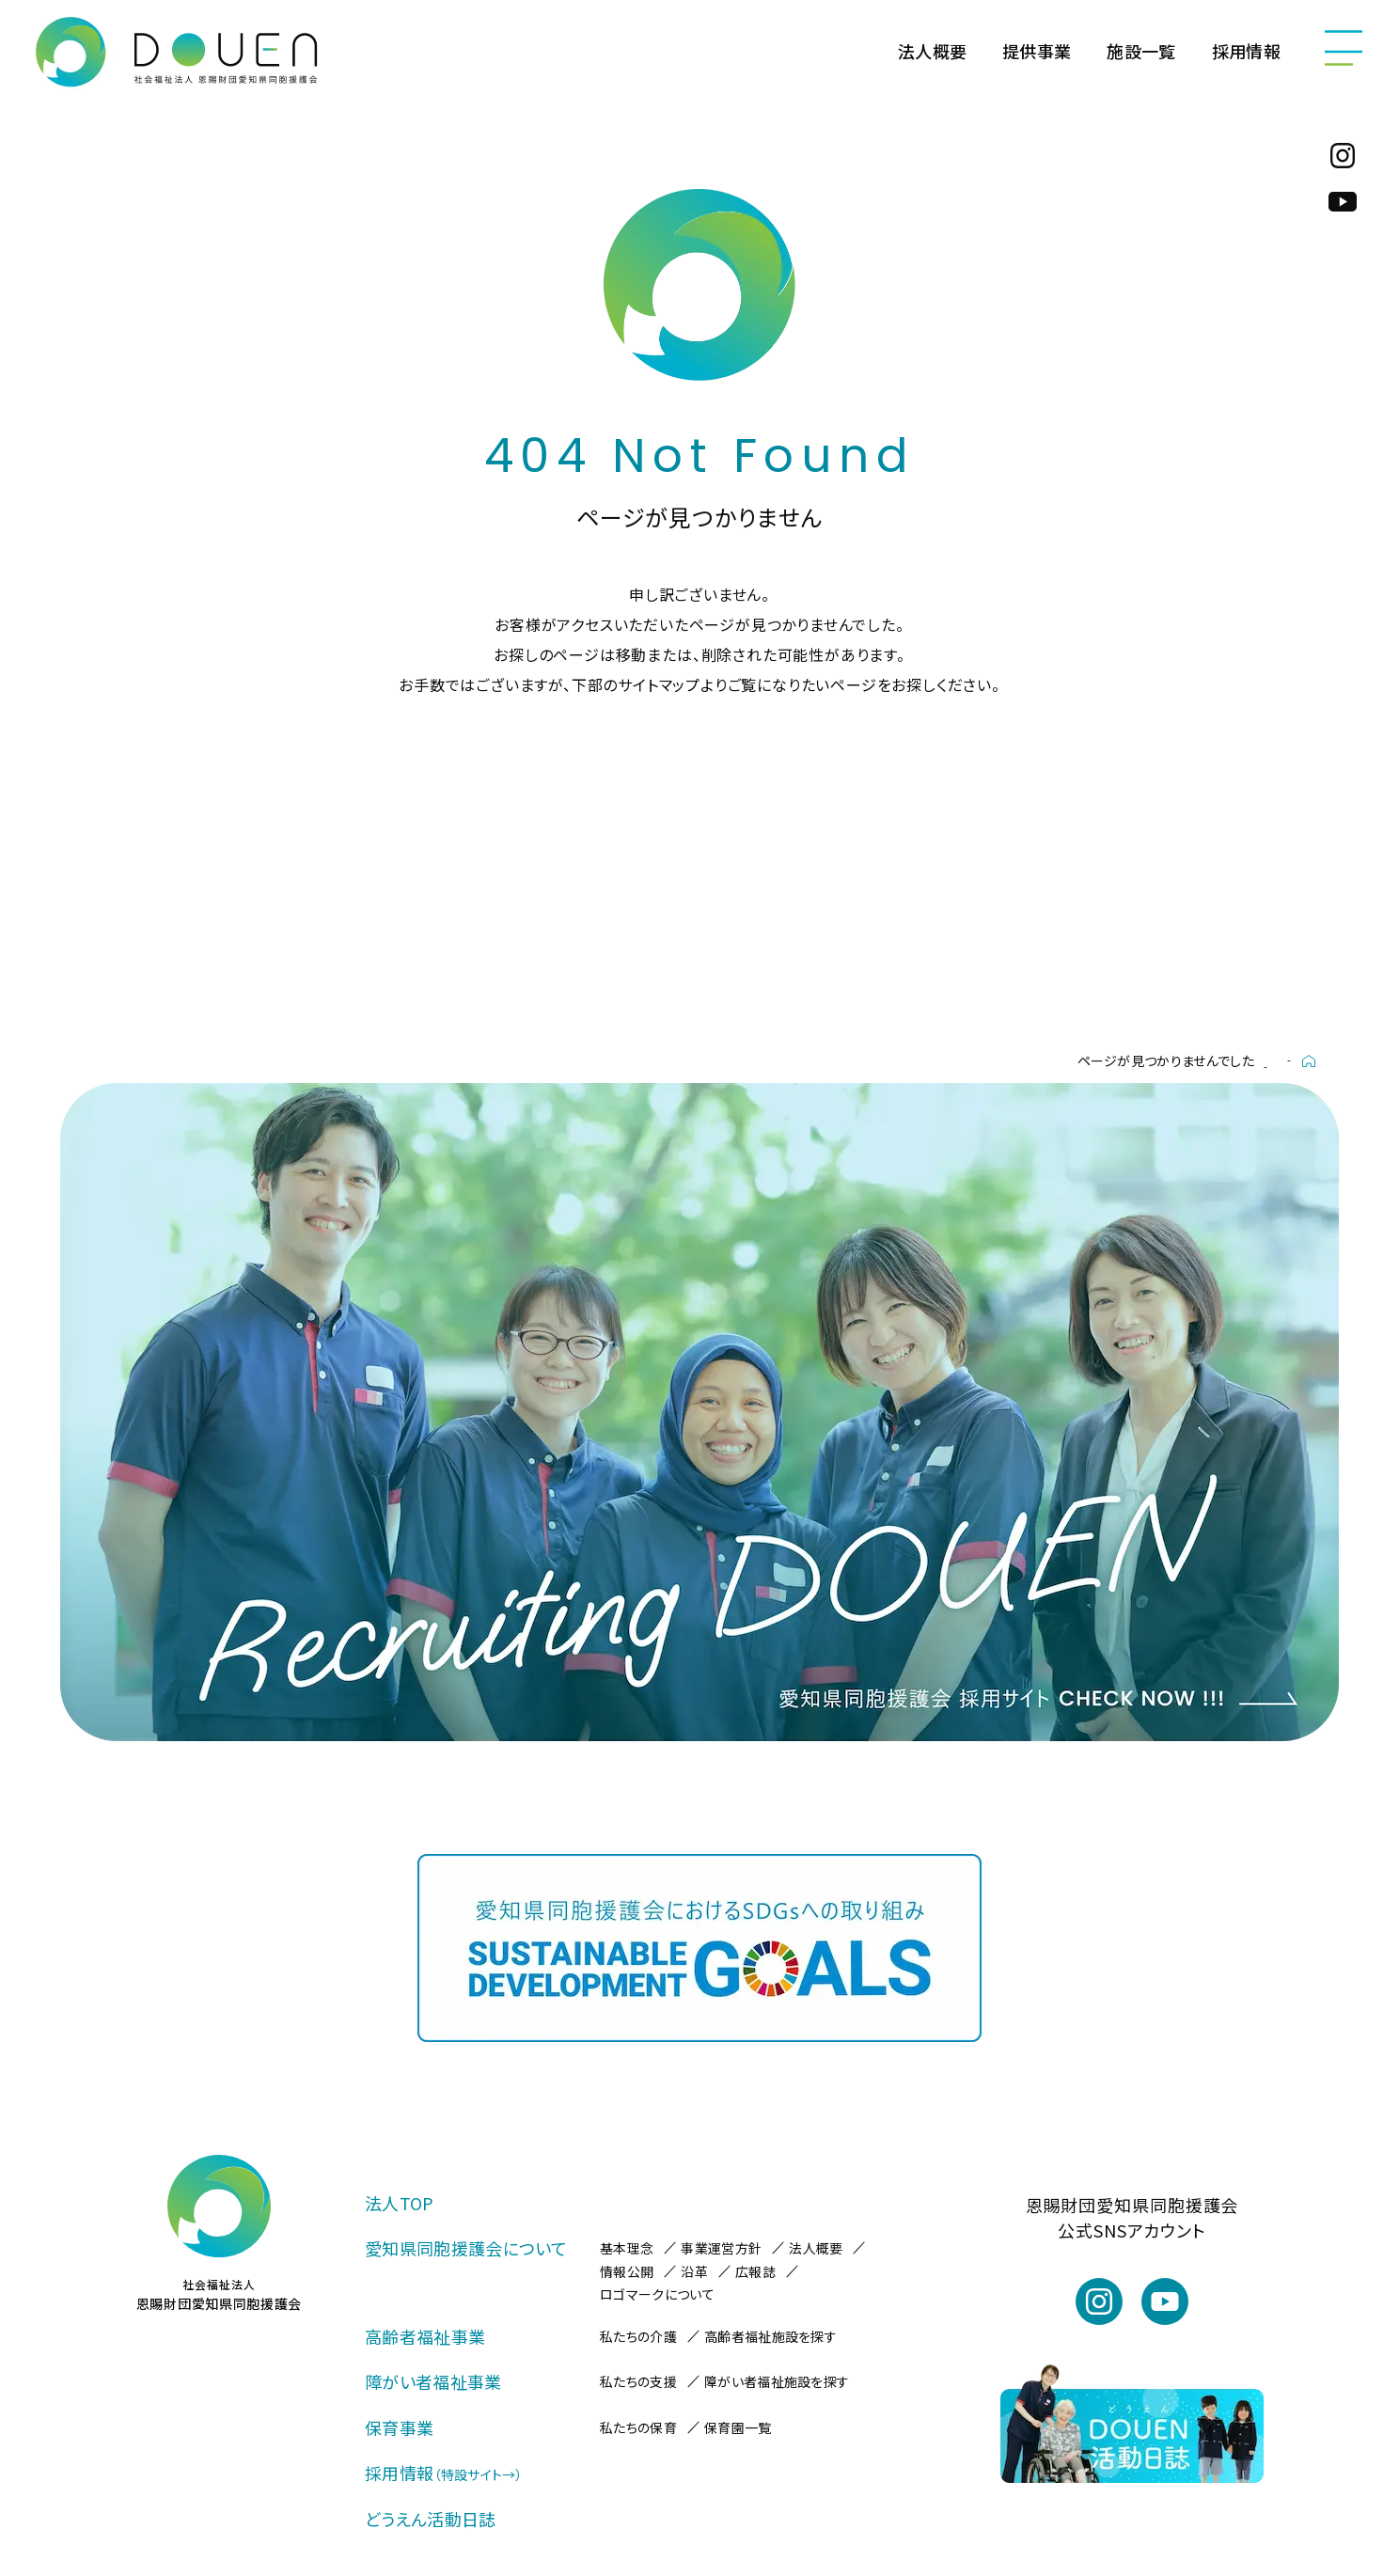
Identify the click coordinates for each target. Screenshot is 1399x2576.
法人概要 (932, 51)
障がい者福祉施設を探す (777, 2381)
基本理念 (626, 2247)
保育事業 (399, 2427)
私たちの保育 (638, 2427)
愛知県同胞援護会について (466, 2248)
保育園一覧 (738, 2427)
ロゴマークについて (657, 2294)
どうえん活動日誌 (430, 2518)
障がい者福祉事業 (433, 2381)
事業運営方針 (721, 2247)
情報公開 (626, 2271)
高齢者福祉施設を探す (770, 2336)
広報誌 (755, 2271)
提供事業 (1036, 51)
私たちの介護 (638, 2336)
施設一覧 (1141, 51)
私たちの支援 (638, 2381)
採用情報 (1246, 51)
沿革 (694, 2271)
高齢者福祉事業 (425, 2336)
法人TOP (399, 2203)
